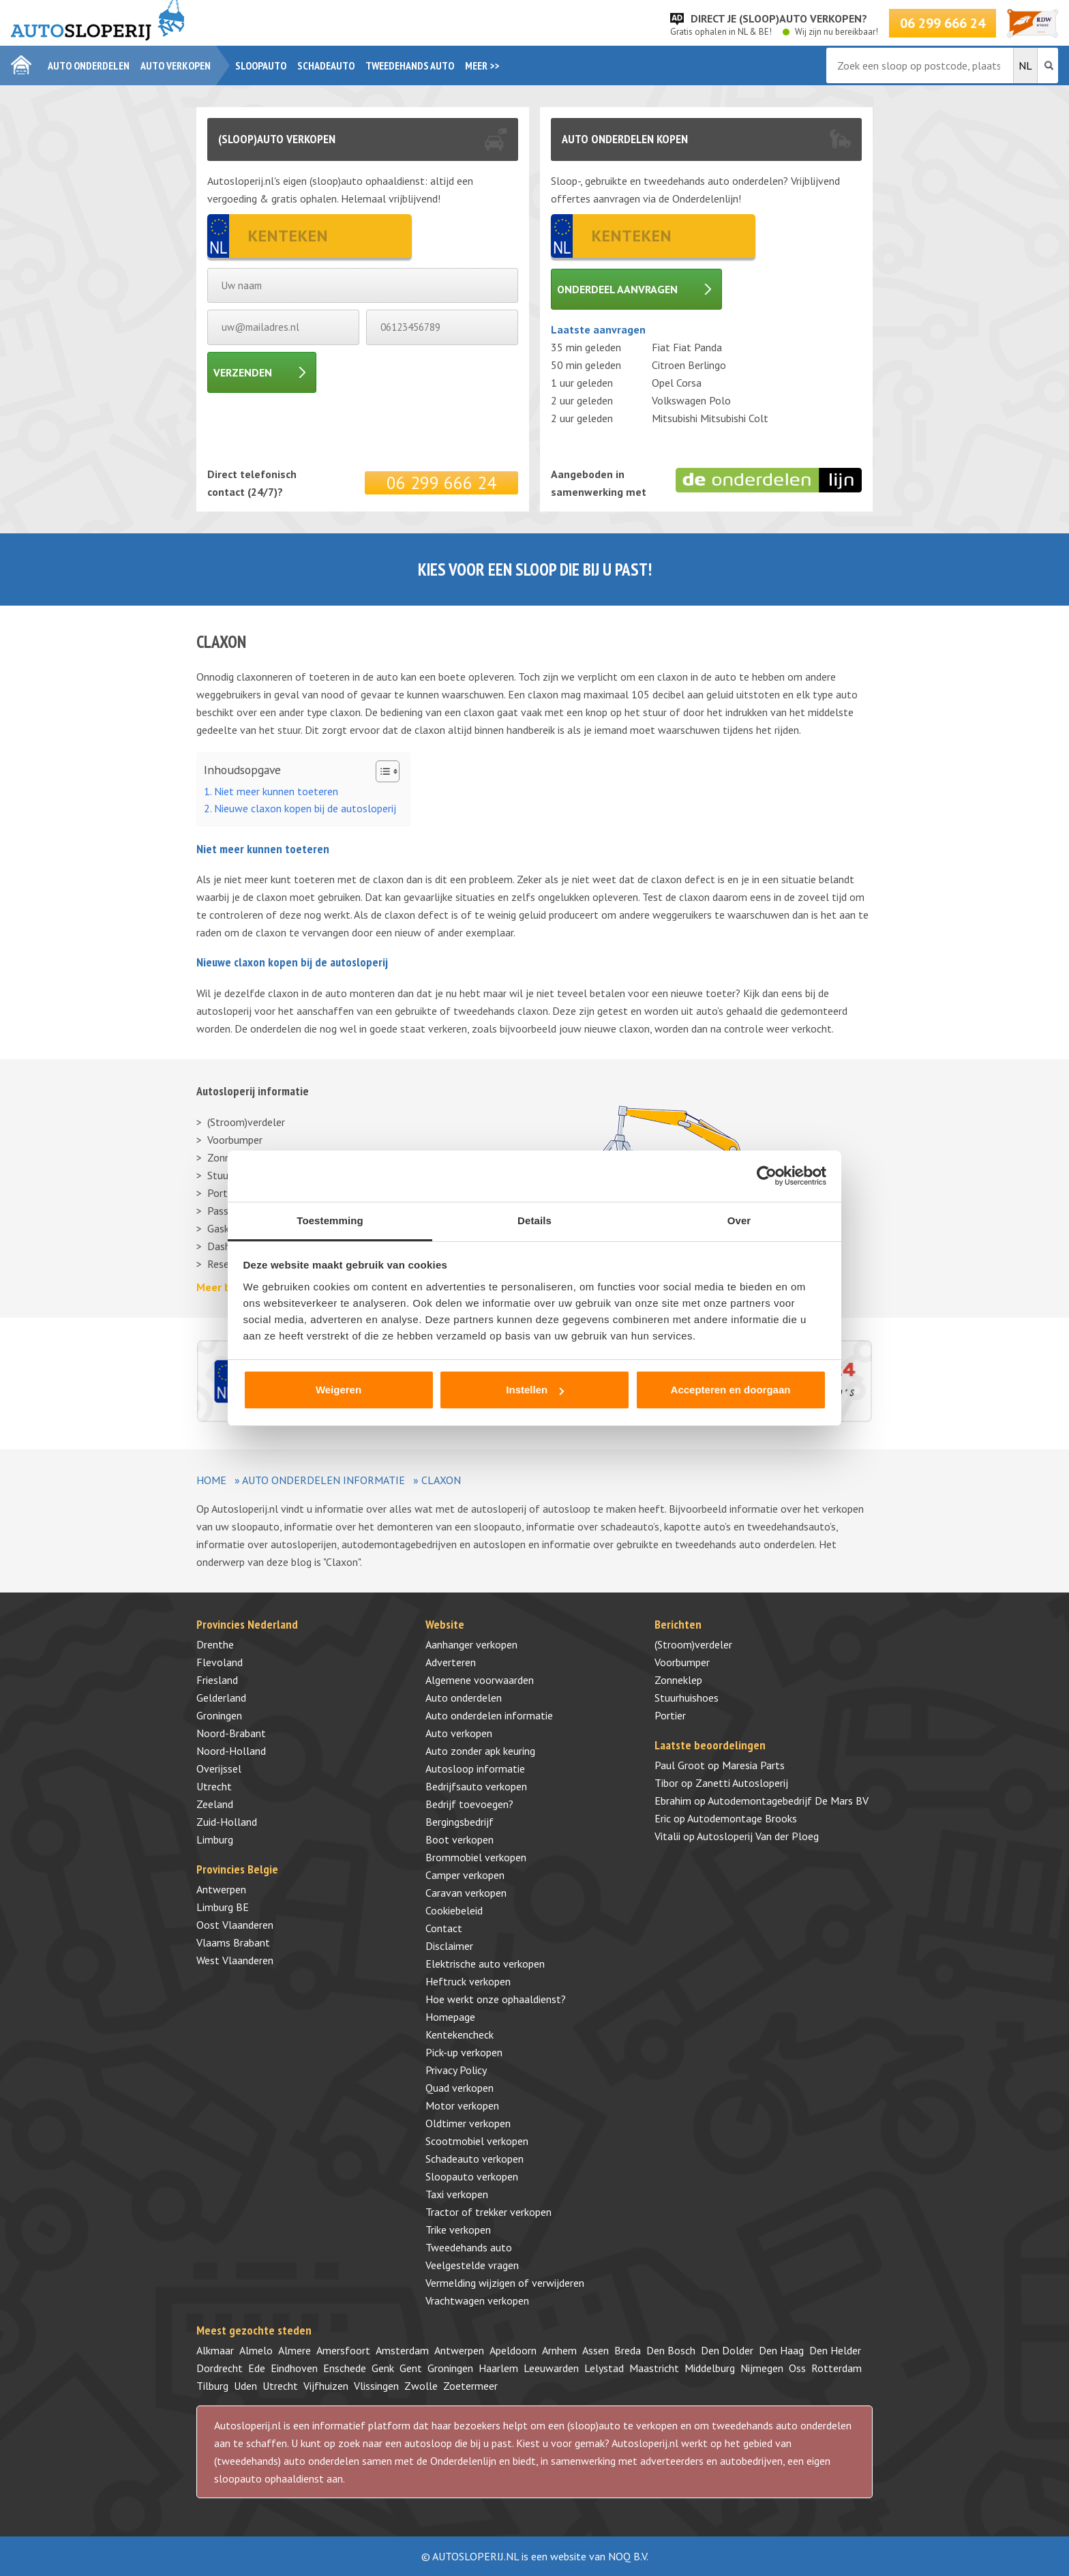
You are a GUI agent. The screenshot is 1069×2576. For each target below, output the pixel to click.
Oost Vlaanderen (234, 1924)
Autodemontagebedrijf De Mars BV (788, 1800)
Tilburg (212, 2386)
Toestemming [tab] (330, 1220)
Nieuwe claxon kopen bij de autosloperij (305, 808)
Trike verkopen (458, 2229)
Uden (245, 2386)
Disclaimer (449, 1946)
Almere (294, 2350)
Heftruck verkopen (468, 1981)
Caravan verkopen (466, 1892)
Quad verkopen (459, 2087)
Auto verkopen (175, 65)
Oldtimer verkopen (468, 2123)
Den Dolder (727, 2350)
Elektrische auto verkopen (485, 1963)
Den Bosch (670, 2350)
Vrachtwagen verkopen (477, 2300)
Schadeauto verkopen (474, 2158)
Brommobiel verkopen (475, 1857)
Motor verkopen (462, 2105)
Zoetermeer (470, 2386)
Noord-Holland (231, 1751)
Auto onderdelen (89, 65)
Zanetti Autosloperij (741, 1783)
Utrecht (214, 1786)
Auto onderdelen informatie (323, 1480)
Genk (383, 2368)
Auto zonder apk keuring (480, 1751)
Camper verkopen (465, 1875)
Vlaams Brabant (233, 1942)
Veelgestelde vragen (472, 2265)
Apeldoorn (513, 2350)
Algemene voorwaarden (479, 1680)
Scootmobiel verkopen (476, 2141)
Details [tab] (534, 1220)
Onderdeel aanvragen (617, 289)
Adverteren (450, 1662)
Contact (443, 1928)
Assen (595, 2350)
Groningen (219, 1715)
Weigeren (338, 1389)
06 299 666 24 (942, 23)
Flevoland (219, 1662)
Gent (411, 2368)
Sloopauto (260, 65)
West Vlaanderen (234, 1960)
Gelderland (221, 1697)
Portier (670, 1715)
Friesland (217, 1680)
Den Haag (781, 2350)
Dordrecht (219, 2368)
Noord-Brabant (231, 1733)
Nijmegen (761, 2368)
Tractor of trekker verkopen (488, 2212)
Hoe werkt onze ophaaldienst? (495, 1999)
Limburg (214, 1839)
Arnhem (559, 2350)
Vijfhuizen (325, 2386)
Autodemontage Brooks (742, 1818)
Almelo (256, 2350)
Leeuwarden (551, 2368)
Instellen (535, 1389)
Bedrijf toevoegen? (469, 1804)
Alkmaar (215, 2350)
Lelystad (604, 2368)
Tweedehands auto (409, 65)
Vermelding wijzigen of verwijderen (504, 2283)
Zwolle (421, 2386)
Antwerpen (221, 1889)
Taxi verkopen (456, 2194)
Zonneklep (678, 1680)
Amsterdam (402, 2350)
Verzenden (242, 372)
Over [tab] (739, 1220)
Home (211, 1480)
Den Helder (835, 2350)
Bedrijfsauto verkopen (476, 1786)
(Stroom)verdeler (246, 1122)
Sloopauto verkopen (471, 2176)
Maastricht (654, 2368)
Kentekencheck (459, 2034)
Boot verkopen (459, 1839)
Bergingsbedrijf (459, 1822)
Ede (256, 2368)
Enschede (344, 2368)
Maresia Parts (753, 1765)
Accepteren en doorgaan (731, 1389)
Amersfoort (343, 2350)
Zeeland (214, 1804)
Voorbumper (234, 1139)
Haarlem (498, 2368)
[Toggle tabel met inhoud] (380, 771)
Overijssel (218, 1768)
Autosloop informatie (475, 1768)
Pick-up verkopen (463, 2052)
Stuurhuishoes (686, 1697)
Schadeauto (326, 65)
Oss (797, 2368)
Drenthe (215, 1644)
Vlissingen (376, 2386)
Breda (627, 2350)
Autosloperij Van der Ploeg (758, 1836)
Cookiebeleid (454, 1910)
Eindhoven (294, 2368)
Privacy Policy (456, 2070)
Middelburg (709, 2368)
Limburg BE (222, 1907)
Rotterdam (836, 2368)
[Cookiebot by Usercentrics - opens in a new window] (766, 1176)
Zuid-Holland (226, 1822)
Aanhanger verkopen (471, 1644)
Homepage (450, 2017)
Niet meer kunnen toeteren (276, 791)
